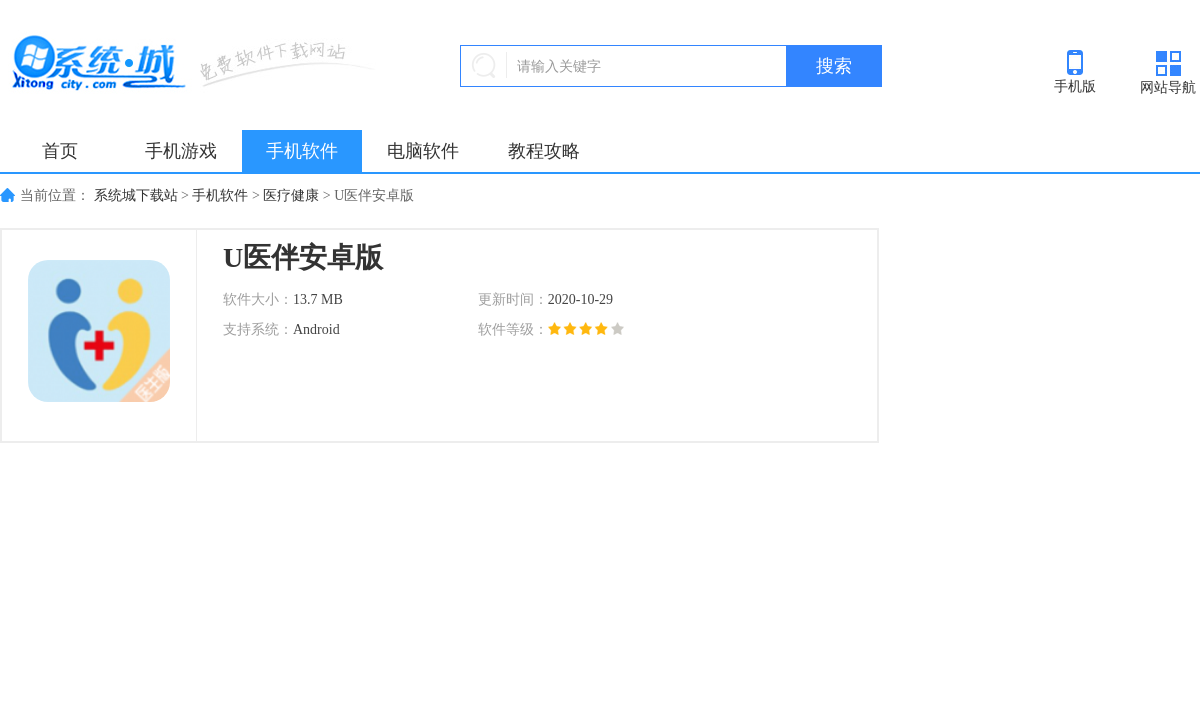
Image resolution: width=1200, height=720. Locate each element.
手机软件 (302, 151)
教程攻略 (544, 151)
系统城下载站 (136, 195)
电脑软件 (423, 151)
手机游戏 (181, 151)
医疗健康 (291, 195)
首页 (60, 151)
